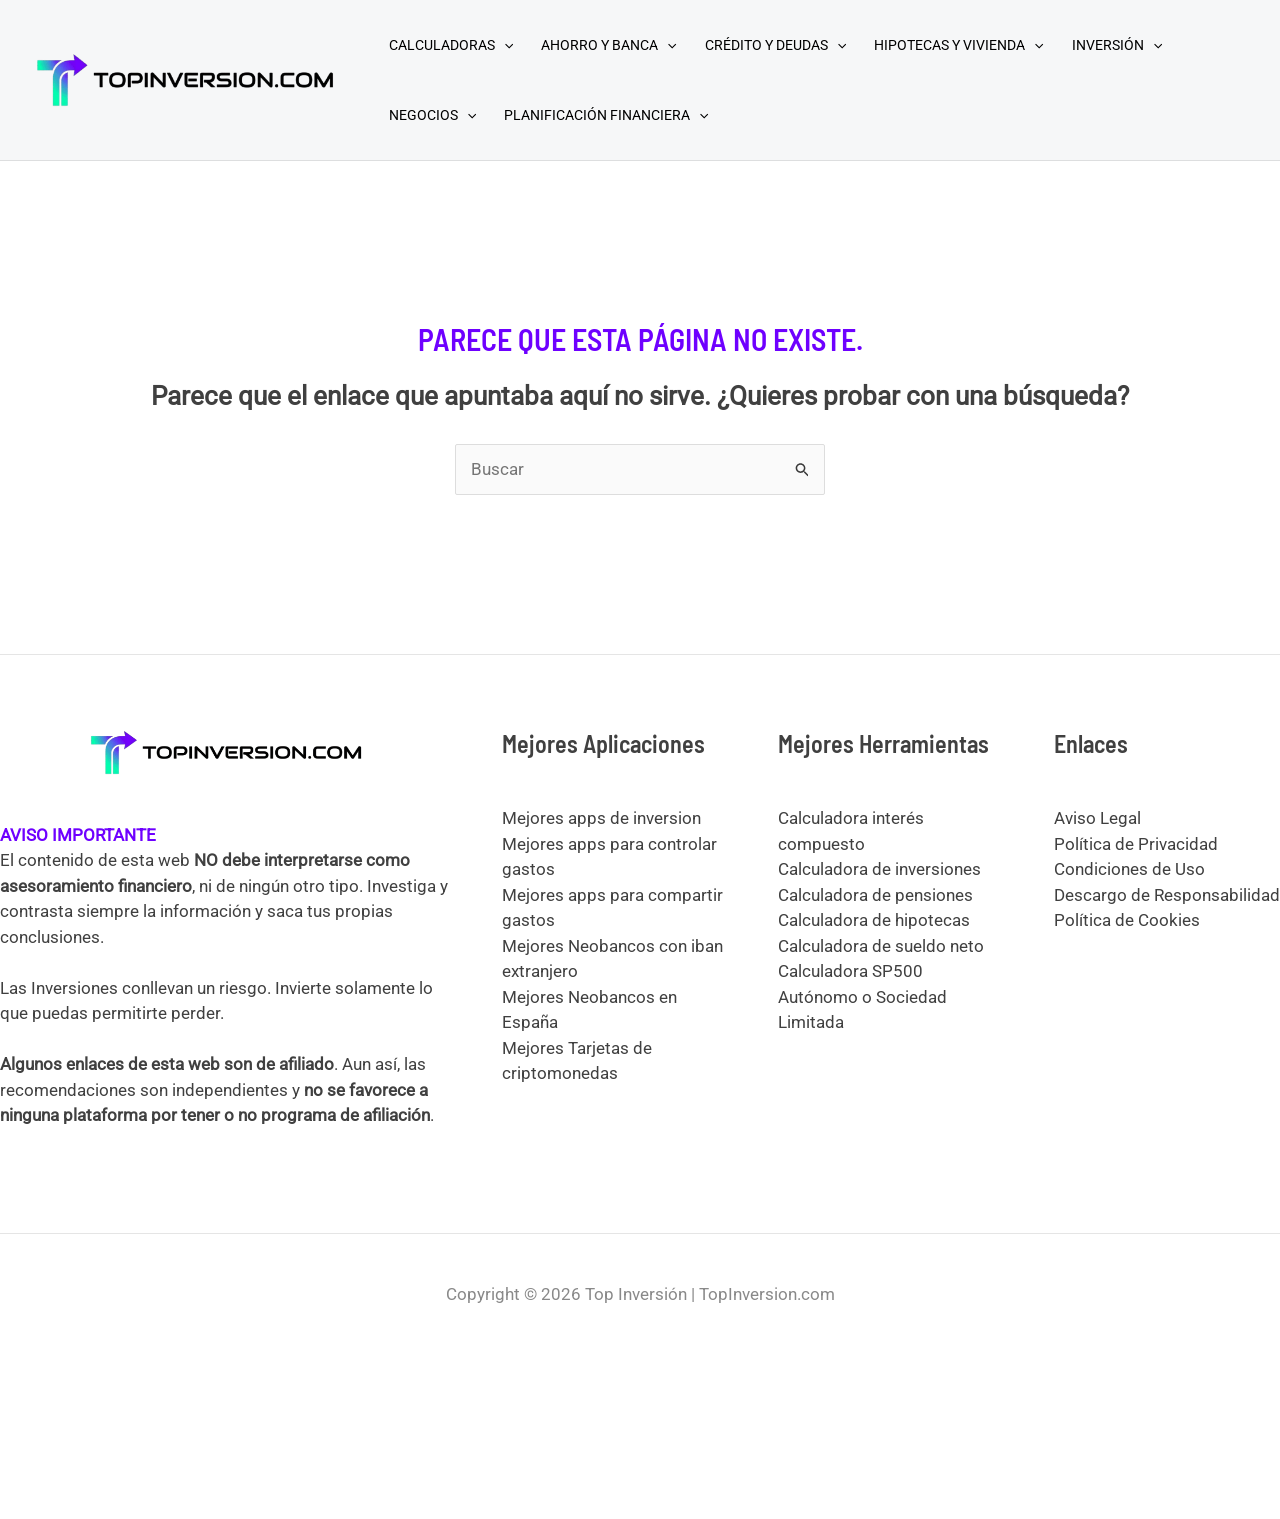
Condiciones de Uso (1129, 869)
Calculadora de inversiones (879, 869)
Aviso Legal (1097, 818)
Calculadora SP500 (850, 971)
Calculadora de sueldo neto (881, 946)
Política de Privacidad (1136, 844)
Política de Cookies (1127, 920)
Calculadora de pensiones (875, 895)
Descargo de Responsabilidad (1167, 895)
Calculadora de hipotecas (874, 920)
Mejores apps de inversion (601, 818)
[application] (504, 45)
